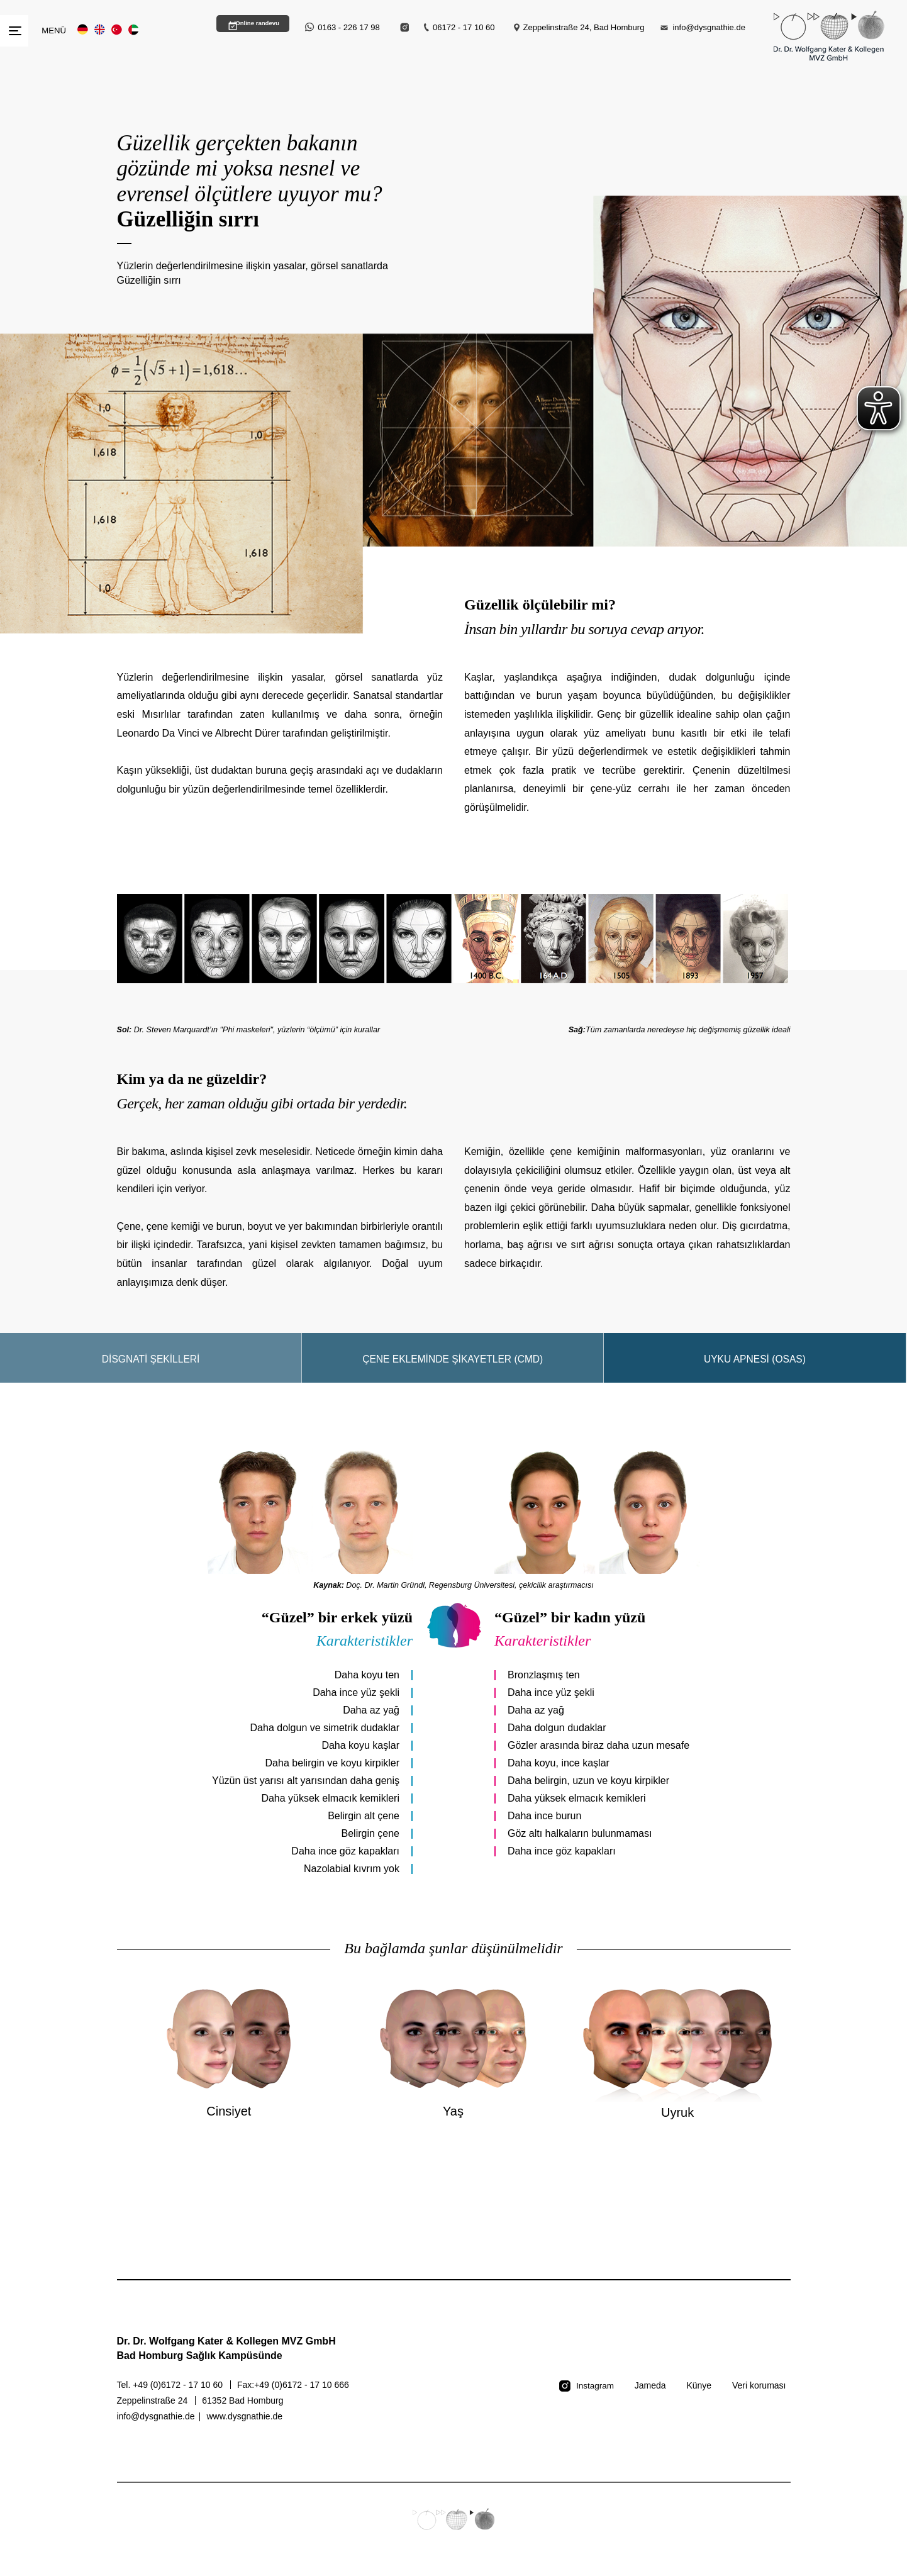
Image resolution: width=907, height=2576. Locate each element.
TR (116, 29)
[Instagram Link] (405, 27)
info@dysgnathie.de (709, 27)
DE (82, 29)
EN (99, 29)
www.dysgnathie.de (244, 2429)
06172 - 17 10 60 (464, 27)
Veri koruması (759, 2399)
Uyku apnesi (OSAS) (755, 1371)
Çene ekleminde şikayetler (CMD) (452, 1371)
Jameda (650, 2399)
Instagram (594, 2399)
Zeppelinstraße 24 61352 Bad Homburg (200, 2414)
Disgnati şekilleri (151, 1371)
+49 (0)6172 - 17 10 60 (179, 2398)
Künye (698, 2399)
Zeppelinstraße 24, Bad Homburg (584, 27)
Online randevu (247, 27)
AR (133, 29)
